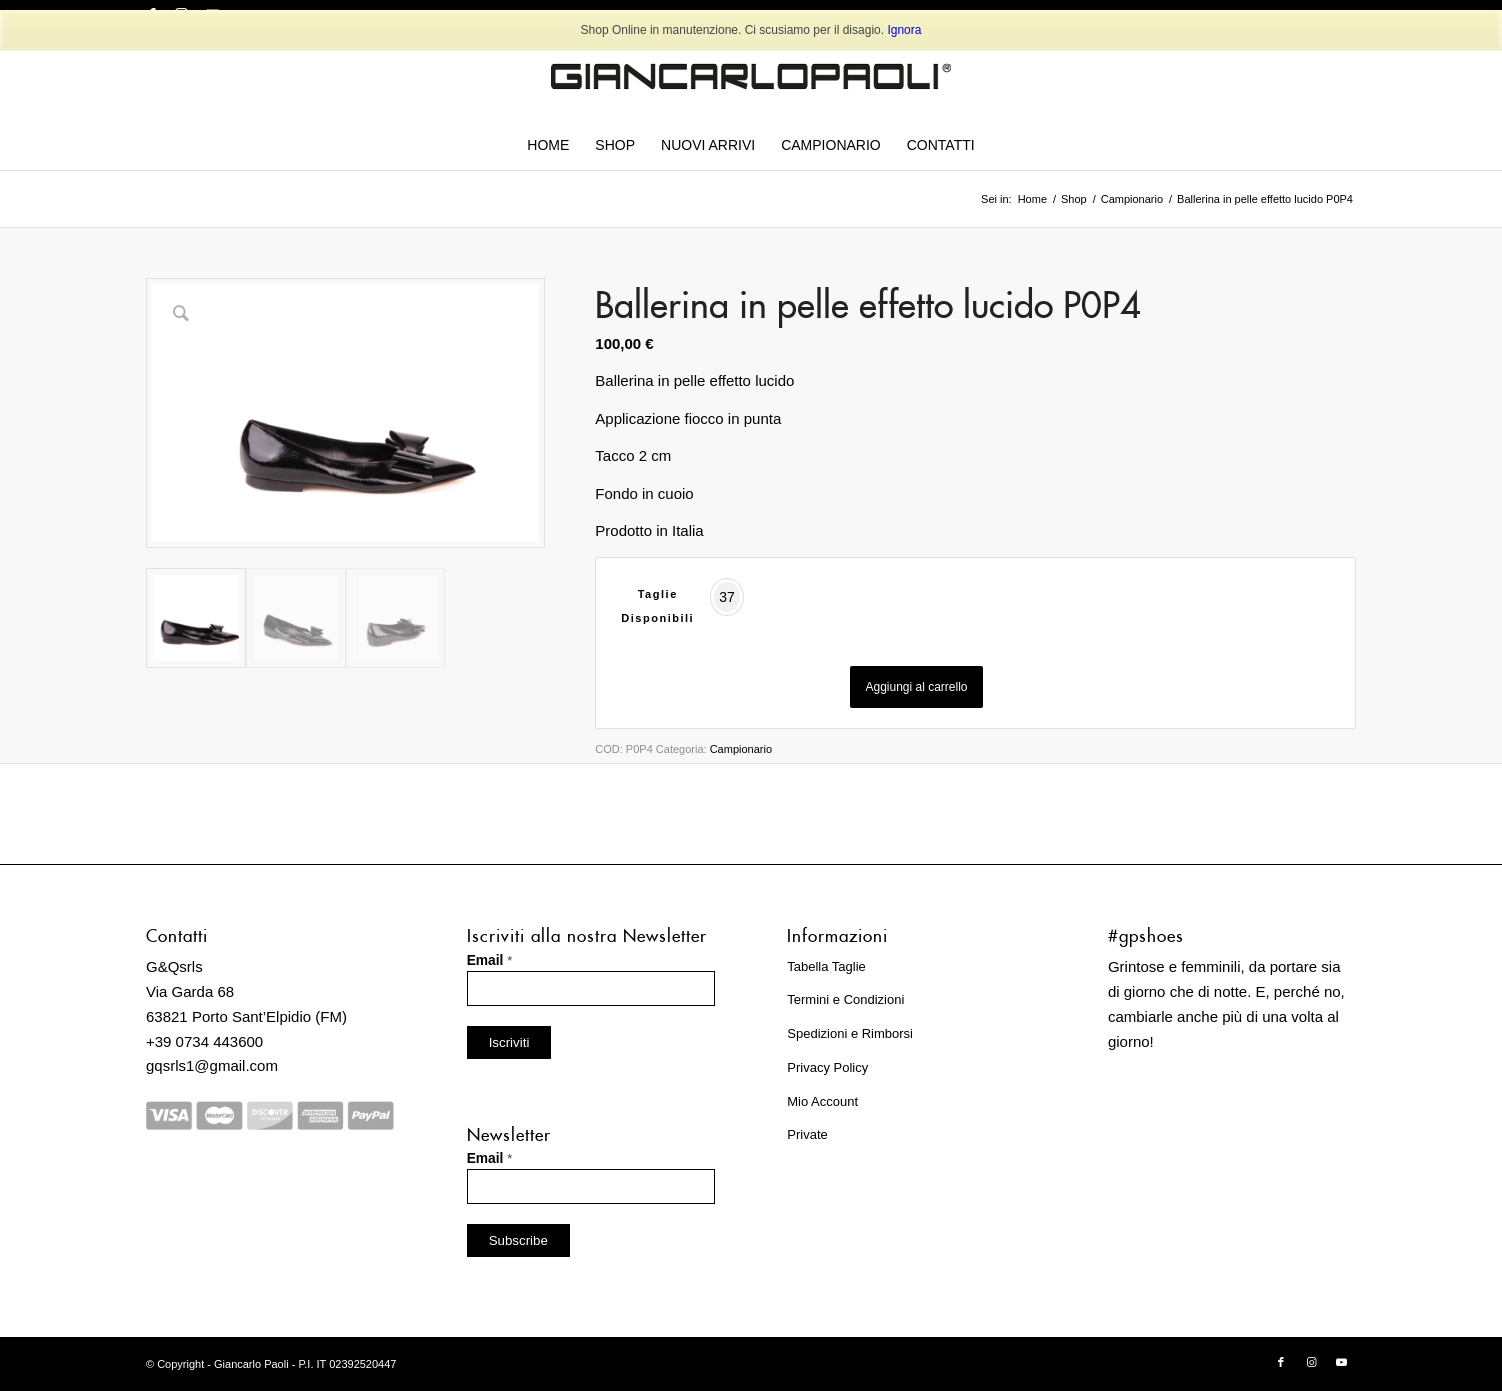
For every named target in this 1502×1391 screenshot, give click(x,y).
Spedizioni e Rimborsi (850, 1033)
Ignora (904, 30)
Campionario (741, 749)
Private (807, 1134)
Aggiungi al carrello (916, 687)
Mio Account (822, 1101)
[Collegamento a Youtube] (1341, 1362)
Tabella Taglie (826, 966)
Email (490, 960)
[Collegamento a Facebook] (1281, 1362)
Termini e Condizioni (845, 999)
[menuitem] (548, 145)
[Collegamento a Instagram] (1311, 1362)
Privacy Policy (827, 1067)
